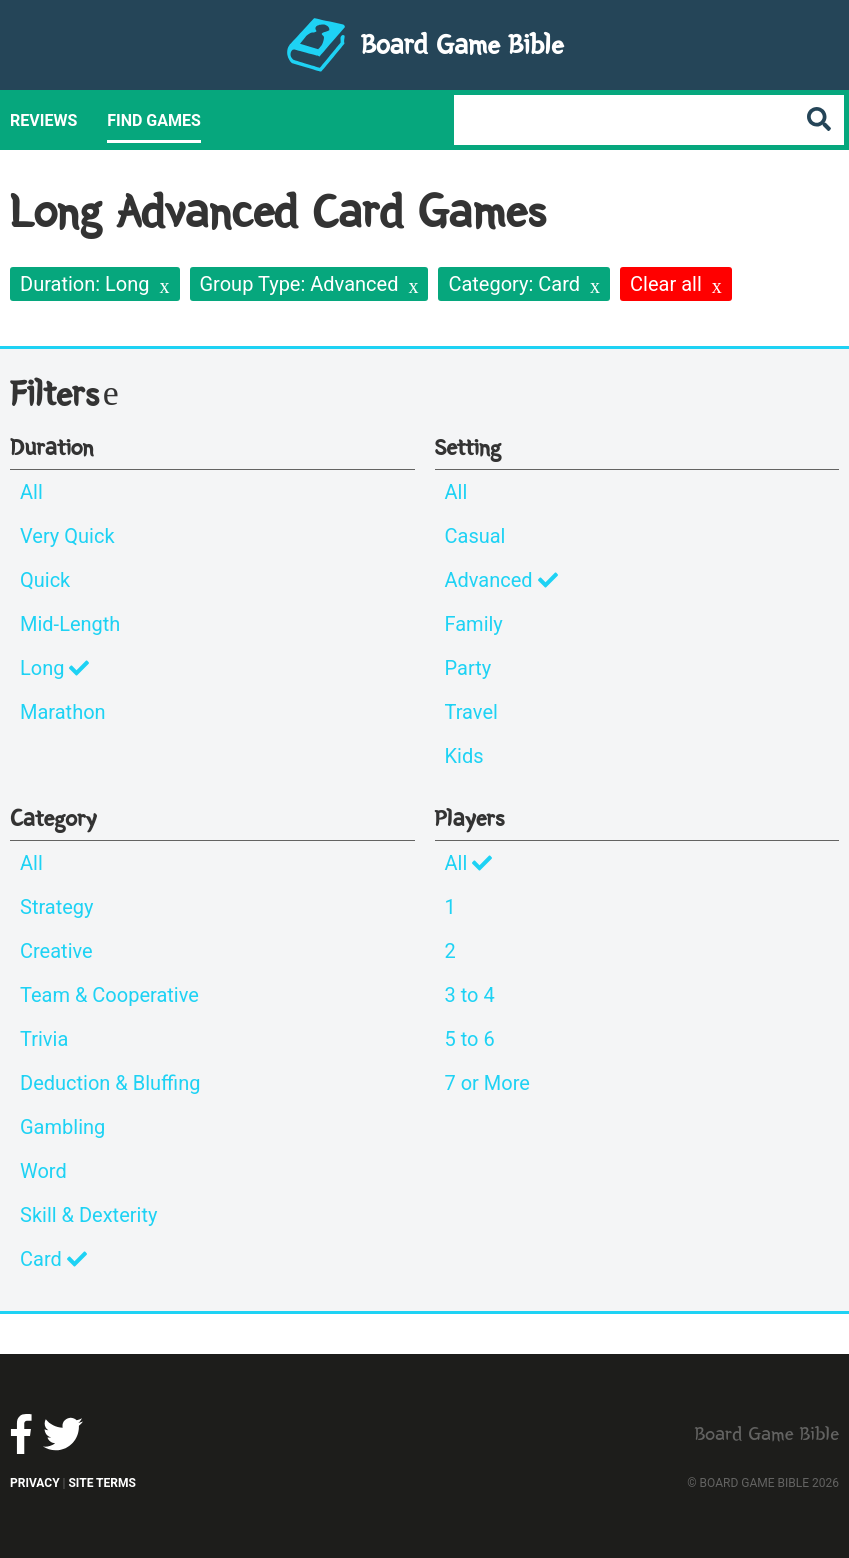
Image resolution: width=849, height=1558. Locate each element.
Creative (56, 951)
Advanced (501, 580)
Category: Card (514, 284)
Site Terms (101, 1483)
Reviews (43, 120)
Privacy (35, 1483)
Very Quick (67, 536)
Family (474, 624)
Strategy (57, 907)
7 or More (487, 1083)
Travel (471, 712)
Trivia (44, 1039)
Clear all (666, 284)
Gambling (62, 1127)
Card (53, 1259)
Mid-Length (70, 624)
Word (43, 1171)
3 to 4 (470, 995)
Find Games (154, 120)
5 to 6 (470, 1039)
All (31, 492)
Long (54, 668)
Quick (45, 580)
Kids (464, 756)
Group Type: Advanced (299, 284)
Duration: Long (85, 284)
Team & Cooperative (109, 995)
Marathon (63, 712)
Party (468, 668)
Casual (475, 536)
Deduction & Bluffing (110, 1083)
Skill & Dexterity (88, 1215)
